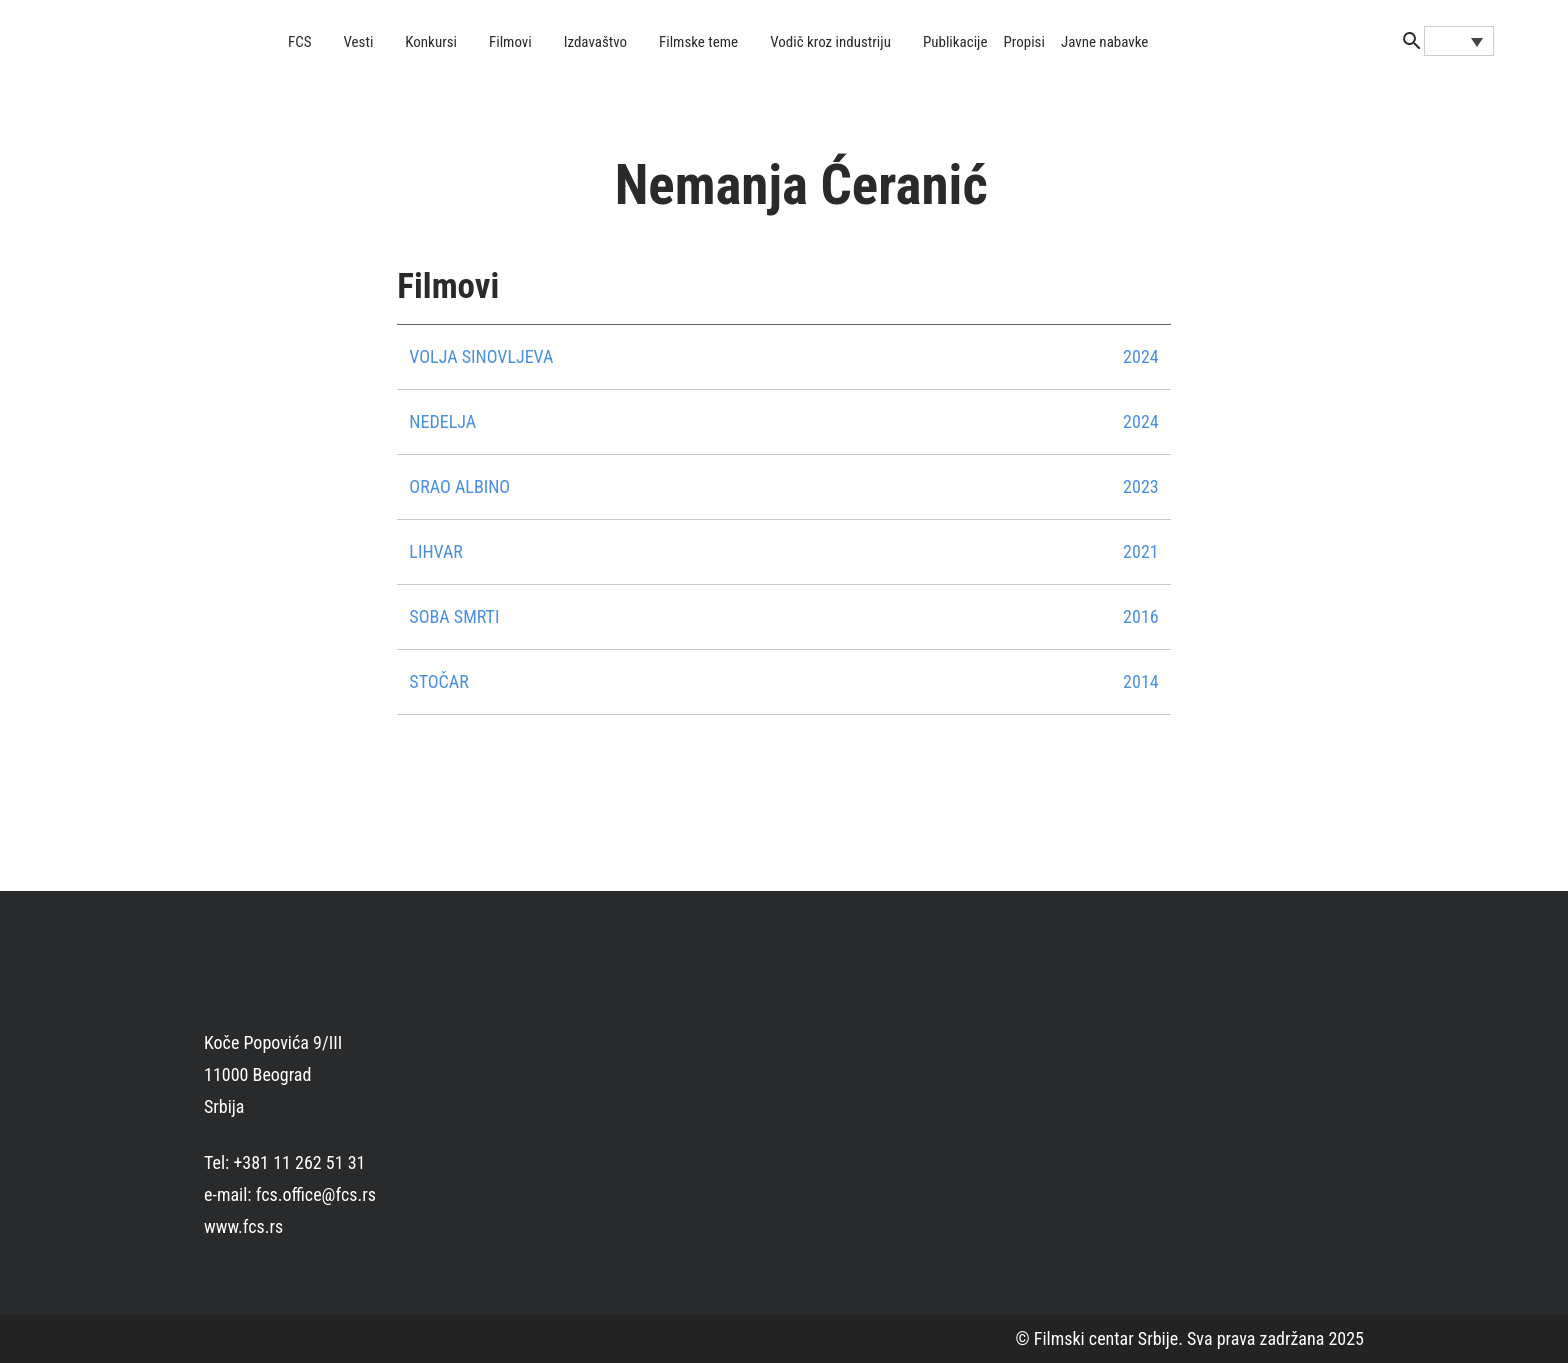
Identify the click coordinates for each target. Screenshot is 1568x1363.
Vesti (359, 42)
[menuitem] (1459, 41)
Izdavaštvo (595, 42)
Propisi (1024, 42)
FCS (300, 42)
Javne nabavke (1104, 42)
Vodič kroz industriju (830, 42)
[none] (1459, 41)
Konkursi (431, 42)
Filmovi (510, 42)
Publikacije (955, 42)
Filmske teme (698, 42)
